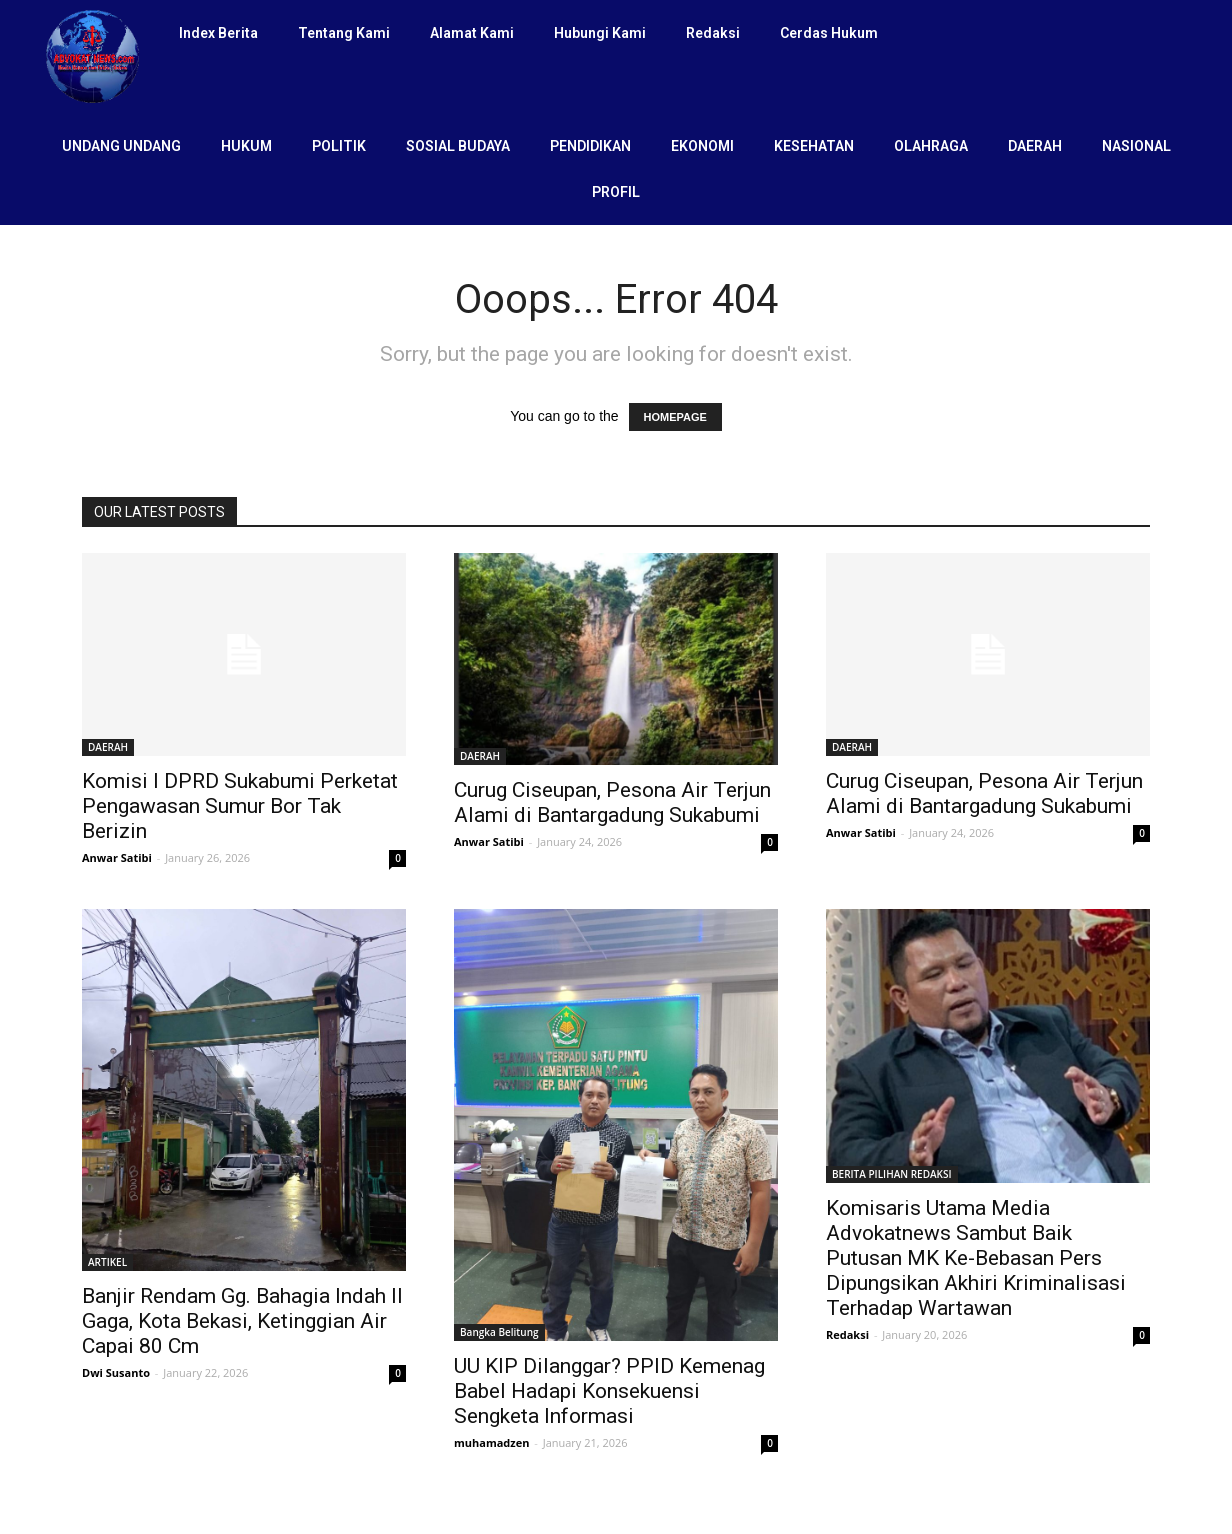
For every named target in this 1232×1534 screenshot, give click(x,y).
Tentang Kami (344, 33)
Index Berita (218, 33)
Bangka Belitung (499, 1332)
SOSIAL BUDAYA (458, 146)
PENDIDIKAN (590, 146)
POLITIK (339, 146)
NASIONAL (1136, 146)
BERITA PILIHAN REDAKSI (892, 1174)
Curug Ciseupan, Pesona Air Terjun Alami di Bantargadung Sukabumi (612, 802)
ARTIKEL (107, 1262)
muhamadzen (491, 1442)
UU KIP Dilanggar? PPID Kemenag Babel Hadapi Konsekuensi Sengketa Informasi (609, 1391)
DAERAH (1035, 146)
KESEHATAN (814, 146)
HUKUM (246, 146)
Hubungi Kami (600, 33)
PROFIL (616, 192)
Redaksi (713, 33)
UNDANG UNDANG (121, 146)
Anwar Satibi (117, 857)
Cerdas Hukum (829, 33)
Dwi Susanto (116, 1372)
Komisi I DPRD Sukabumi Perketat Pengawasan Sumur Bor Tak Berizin (240, 806)
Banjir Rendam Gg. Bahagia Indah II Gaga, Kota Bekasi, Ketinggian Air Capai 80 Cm (242, 1321)
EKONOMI (702, 146)
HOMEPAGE (675, 417)
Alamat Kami (472, 33)
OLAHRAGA (931, 146)
